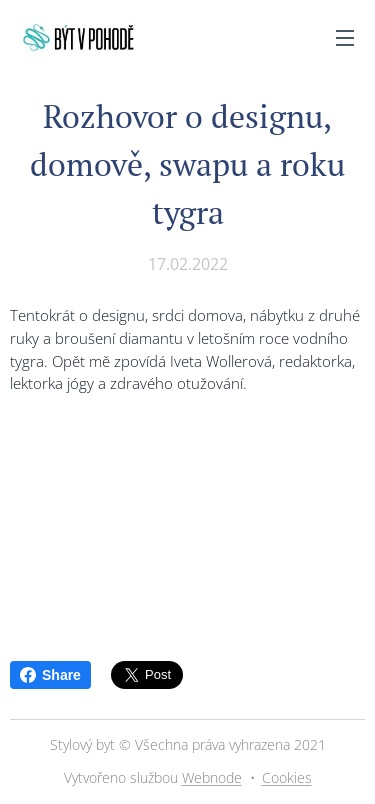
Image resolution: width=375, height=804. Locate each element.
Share (50, 675)
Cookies (287, 777)
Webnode (212, 777)
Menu (345, 38)
